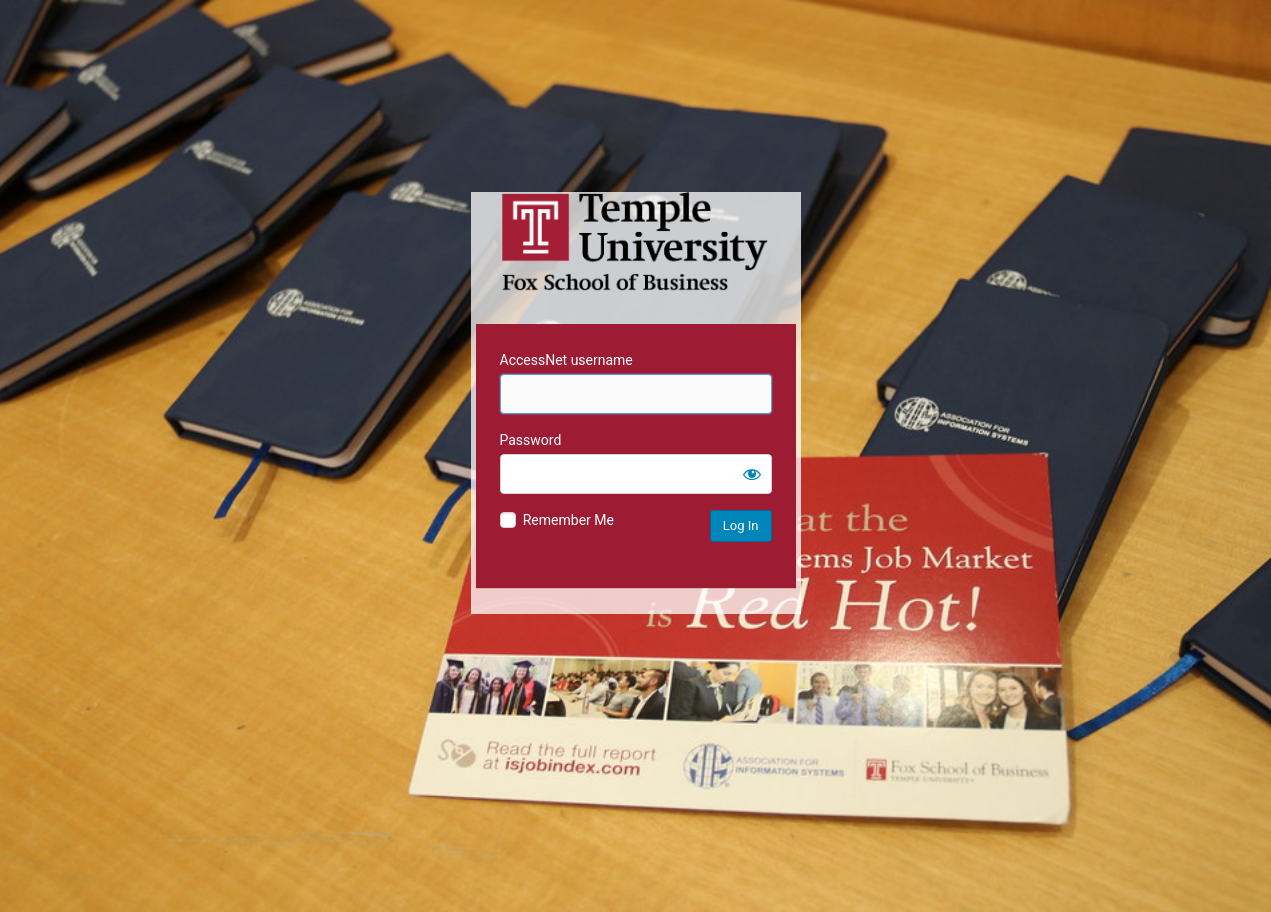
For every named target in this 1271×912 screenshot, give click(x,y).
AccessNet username (566, 360)
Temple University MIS (636, 242)
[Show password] (752, 474)
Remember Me (568, 520)
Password (531, 440)
